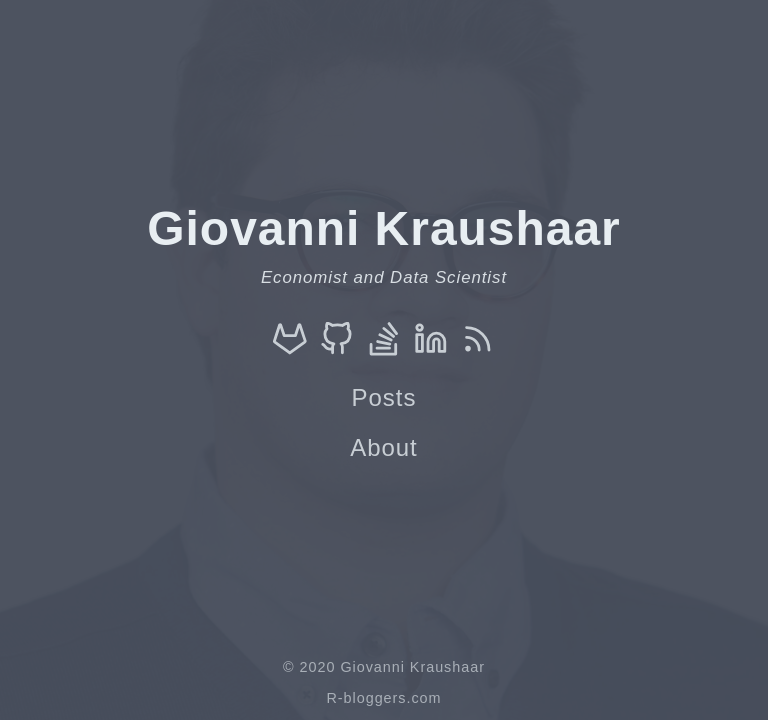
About (384, 447)
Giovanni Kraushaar (412, 667)
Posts (384, 397)
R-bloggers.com (383, 698)
